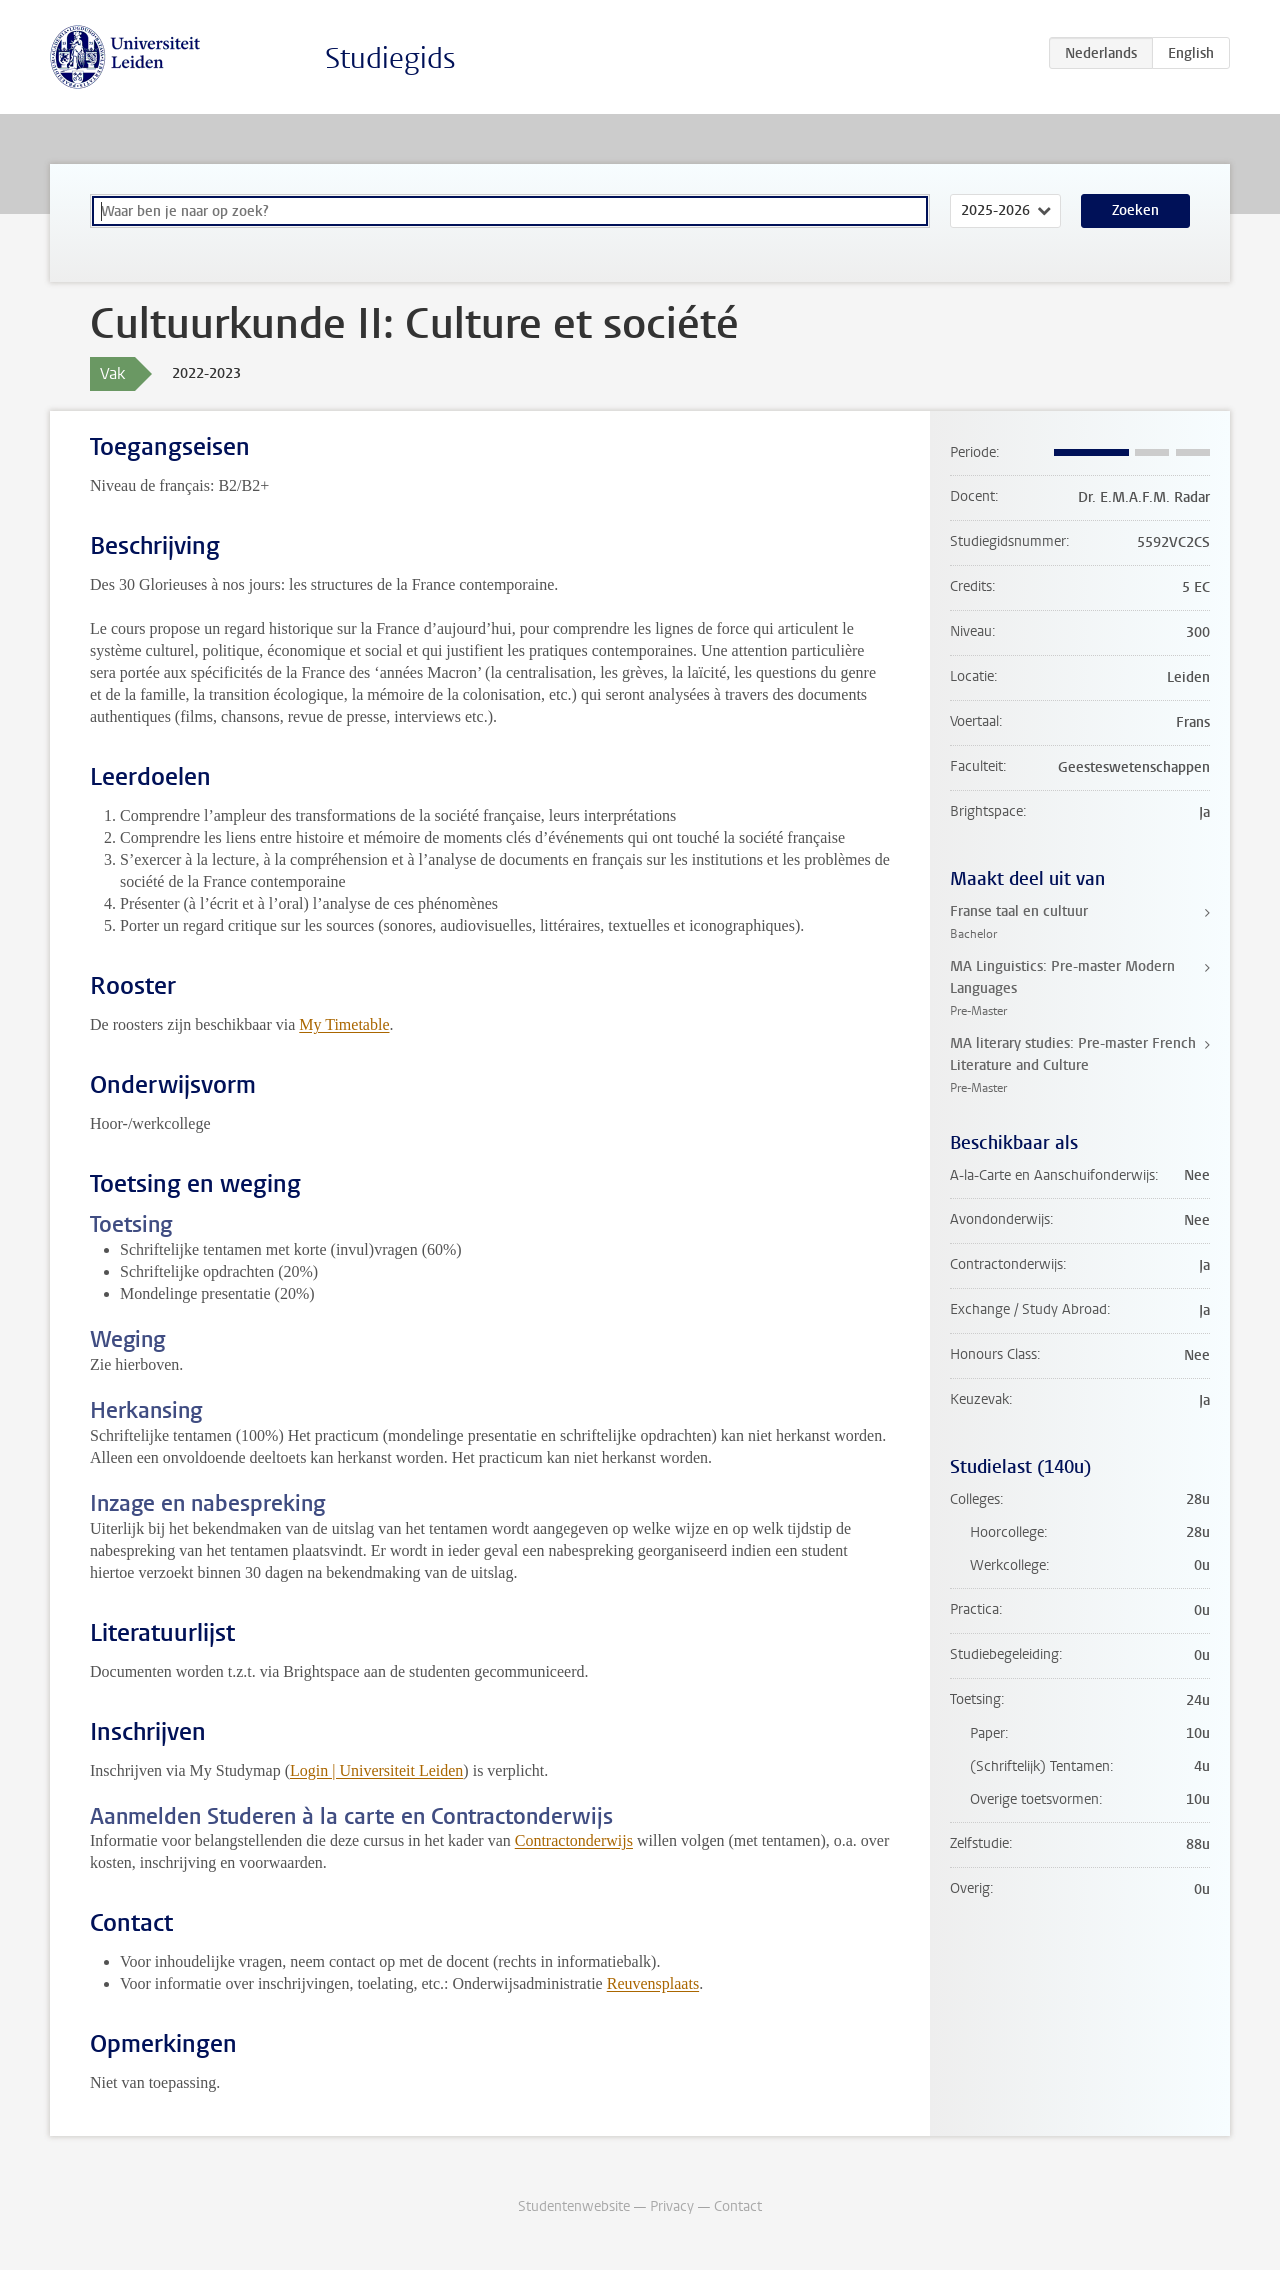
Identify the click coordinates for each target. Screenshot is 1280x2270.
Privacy (672, 2206)
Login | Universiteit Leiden (376, 1770)
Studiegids (390, 58)
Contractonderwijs (574, 1840)
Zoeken (1135, 210)
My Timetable (344, 1024)
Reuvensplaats (653, 1983)
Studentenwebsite (574, 2206)
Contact (738, 2206)
